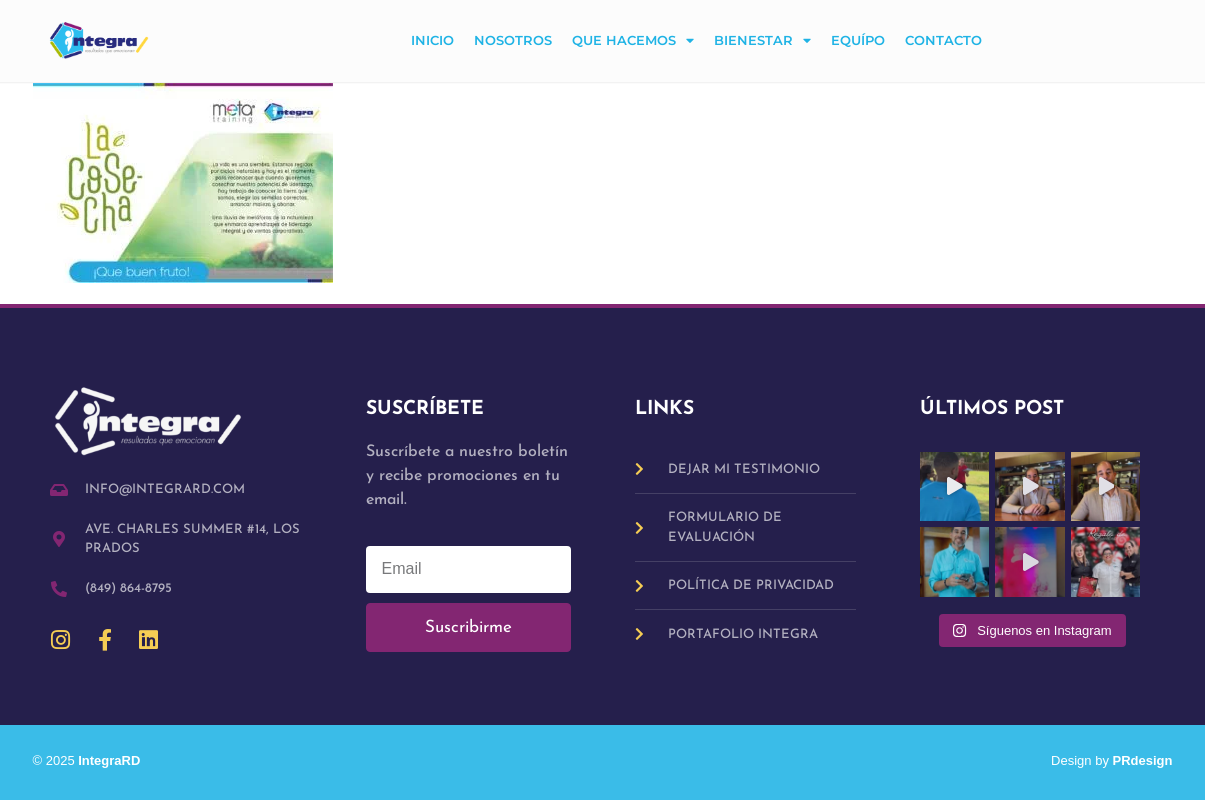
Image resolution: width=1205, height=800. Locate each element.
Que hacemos (633, 41)
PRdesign (1143, 760)
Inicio (432, 40)
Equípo (858, 40)
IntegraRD (116, 760)
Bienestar (762, 41)
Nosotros (513, 40)
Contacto (943, 40)
